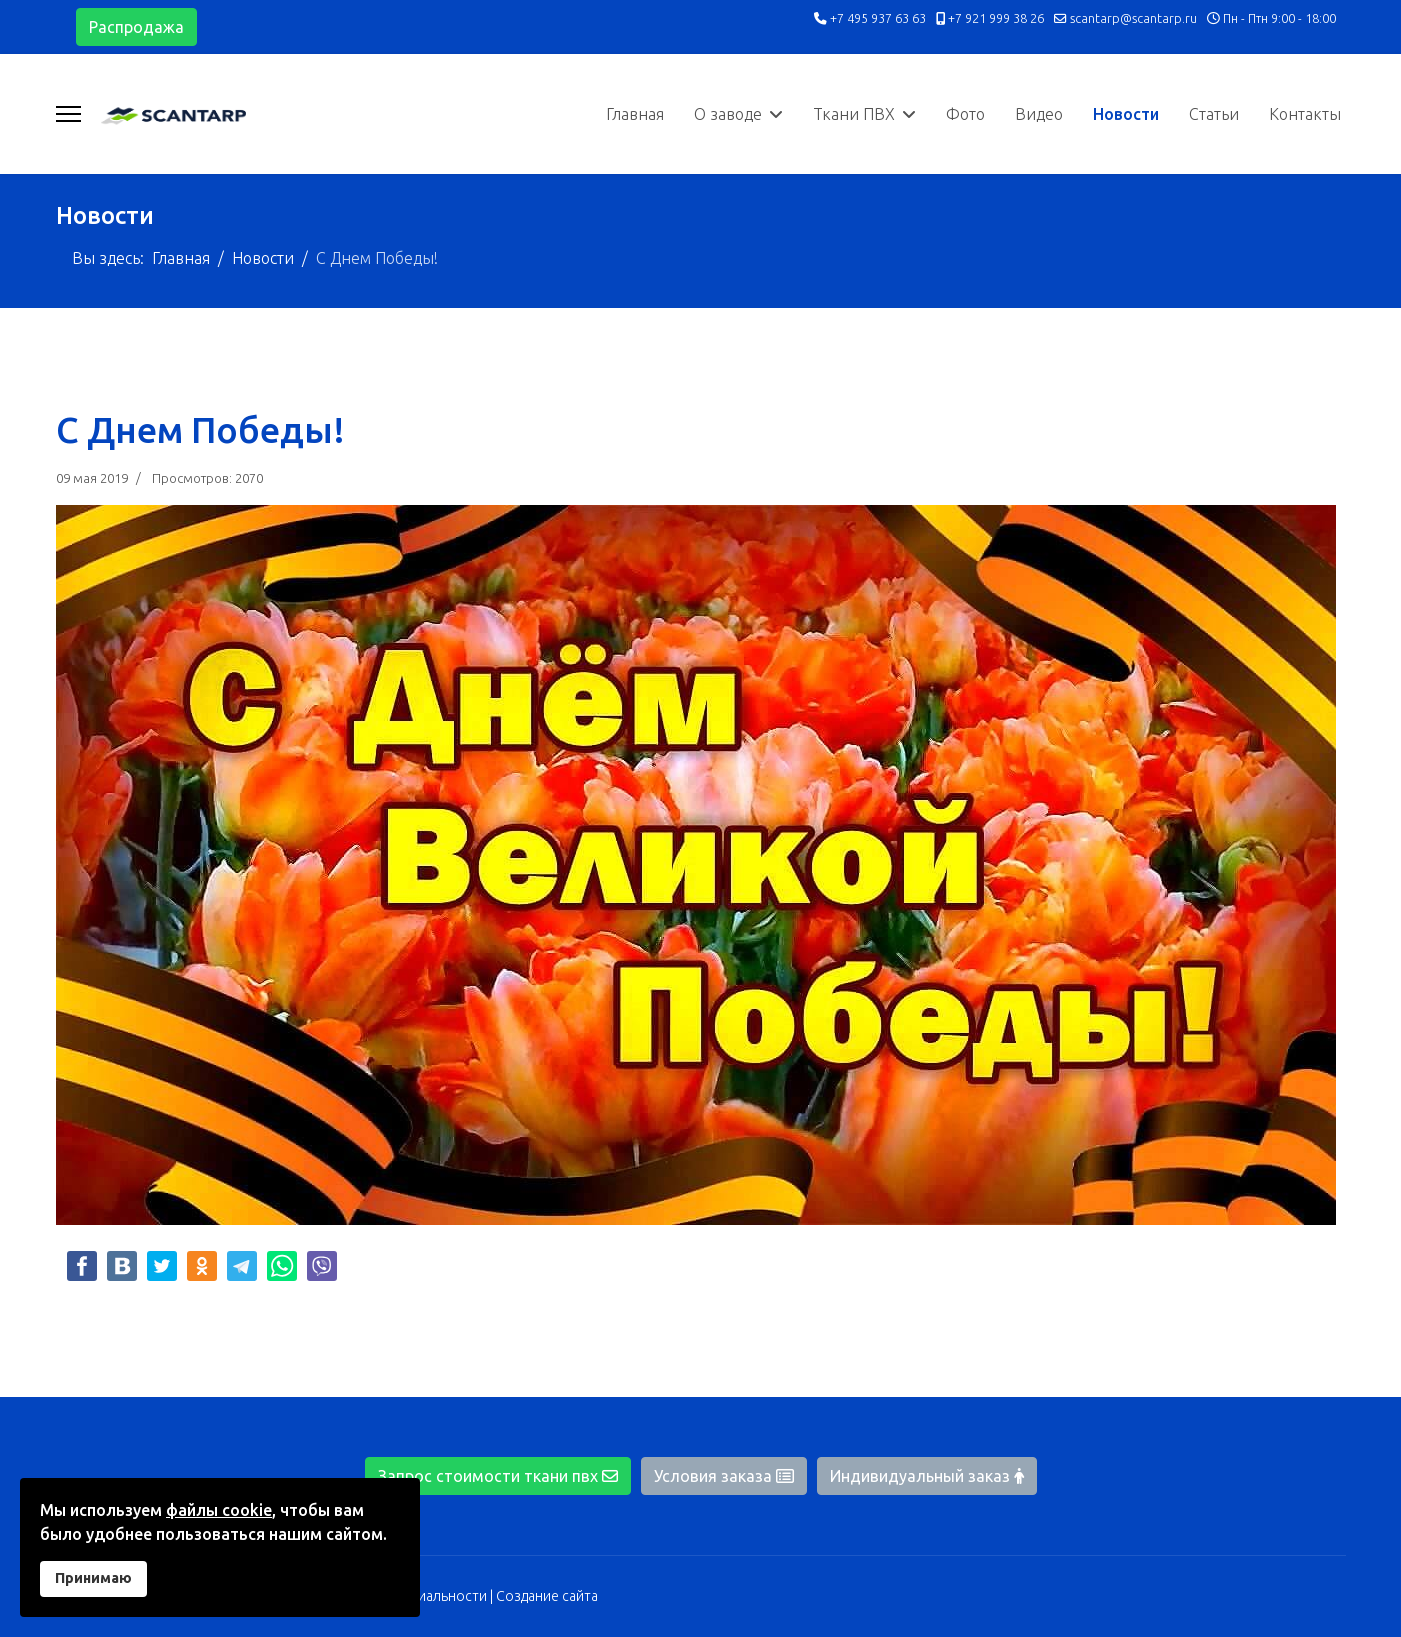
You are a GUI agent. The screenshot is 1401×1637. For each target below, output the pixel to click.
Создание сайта (547, 1596)
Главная (635, 114)
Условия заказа (724, 1476)
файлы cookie (219, 1510)
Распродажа (136, 27)
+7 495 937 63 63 (878, 18)
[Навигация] (68, 114)
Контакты (1305, 114)
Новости (1126, 114)
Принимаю (93, 1578)
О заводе (728, 114)
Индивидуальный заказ (927, 1476)
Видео (1039, 114)
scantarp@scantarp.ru (1133, 18)
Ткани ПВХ (854, 114)
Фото (965, 114)
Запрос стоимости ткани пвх (498, 1476)
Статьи (1214, 114)
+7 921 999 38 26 (996, 18)
